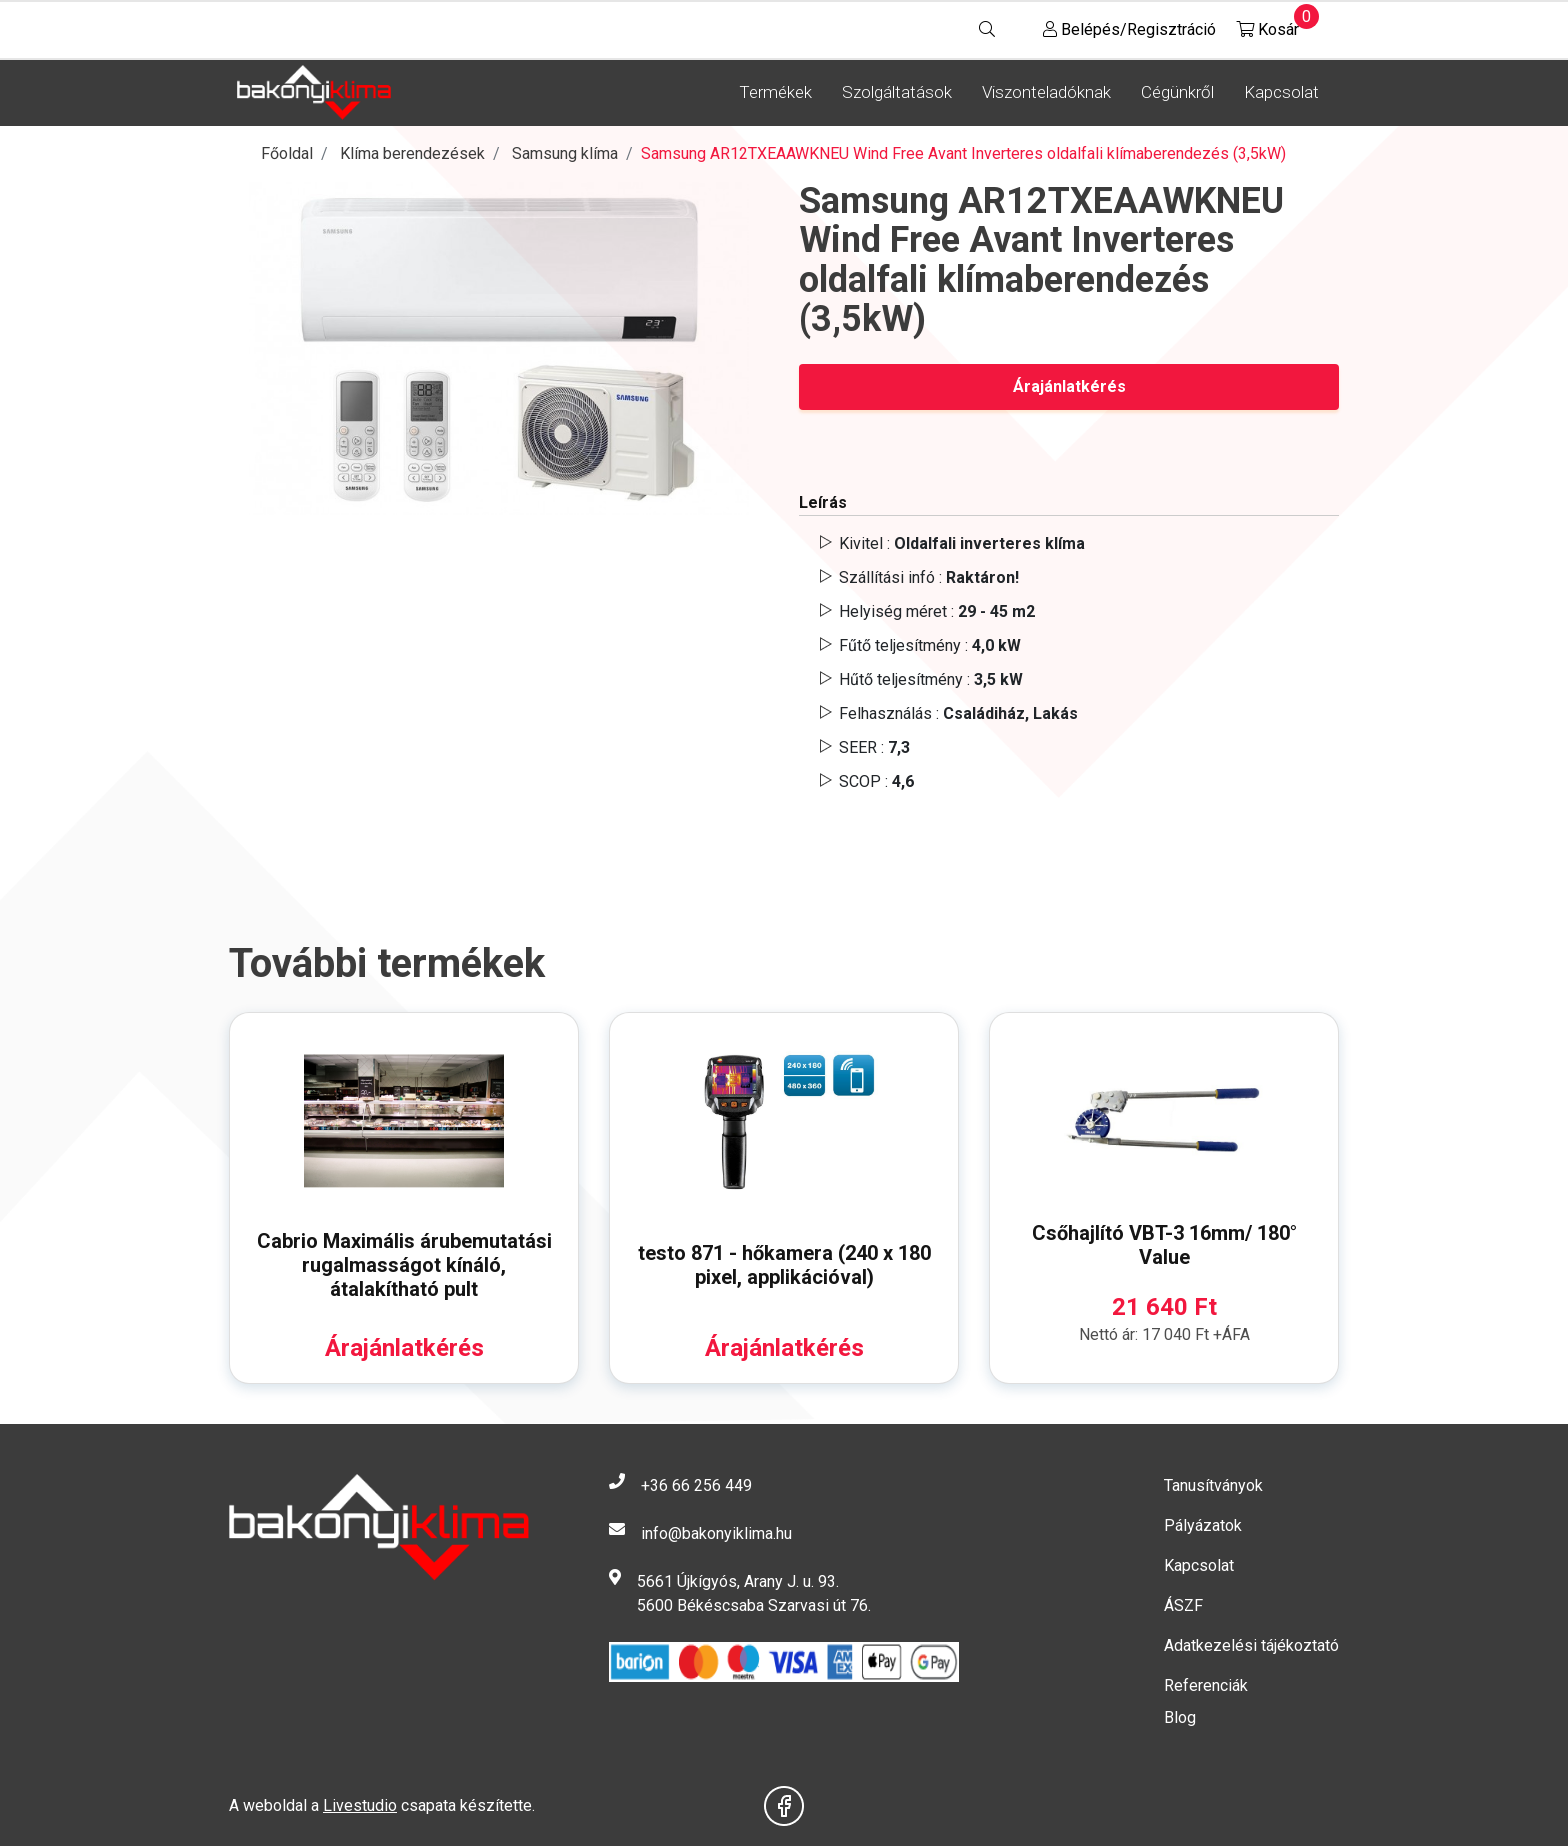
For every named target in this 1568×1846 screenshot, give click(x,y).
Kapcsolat (1281, 92)
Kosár (1267, 24)
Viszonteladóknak (1046, 92)
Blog (1180, 1717)
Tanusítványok (1213, 1485)
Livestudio (360, 1805)
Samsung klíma (565, 153)
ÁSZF (1183, 1605)
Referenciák (1206, 1685)
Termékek (775, 92)
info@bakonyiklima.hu (716, 1533)
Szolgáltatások (897, 92)
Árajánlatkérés (1069, 386)
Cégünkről (1177, 92)
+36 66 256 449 (696, 1485)
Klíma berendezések (412, 153)
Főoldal (287, 153)
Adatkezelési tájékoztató (1251, 1645)
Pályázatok (1203, 1525)
